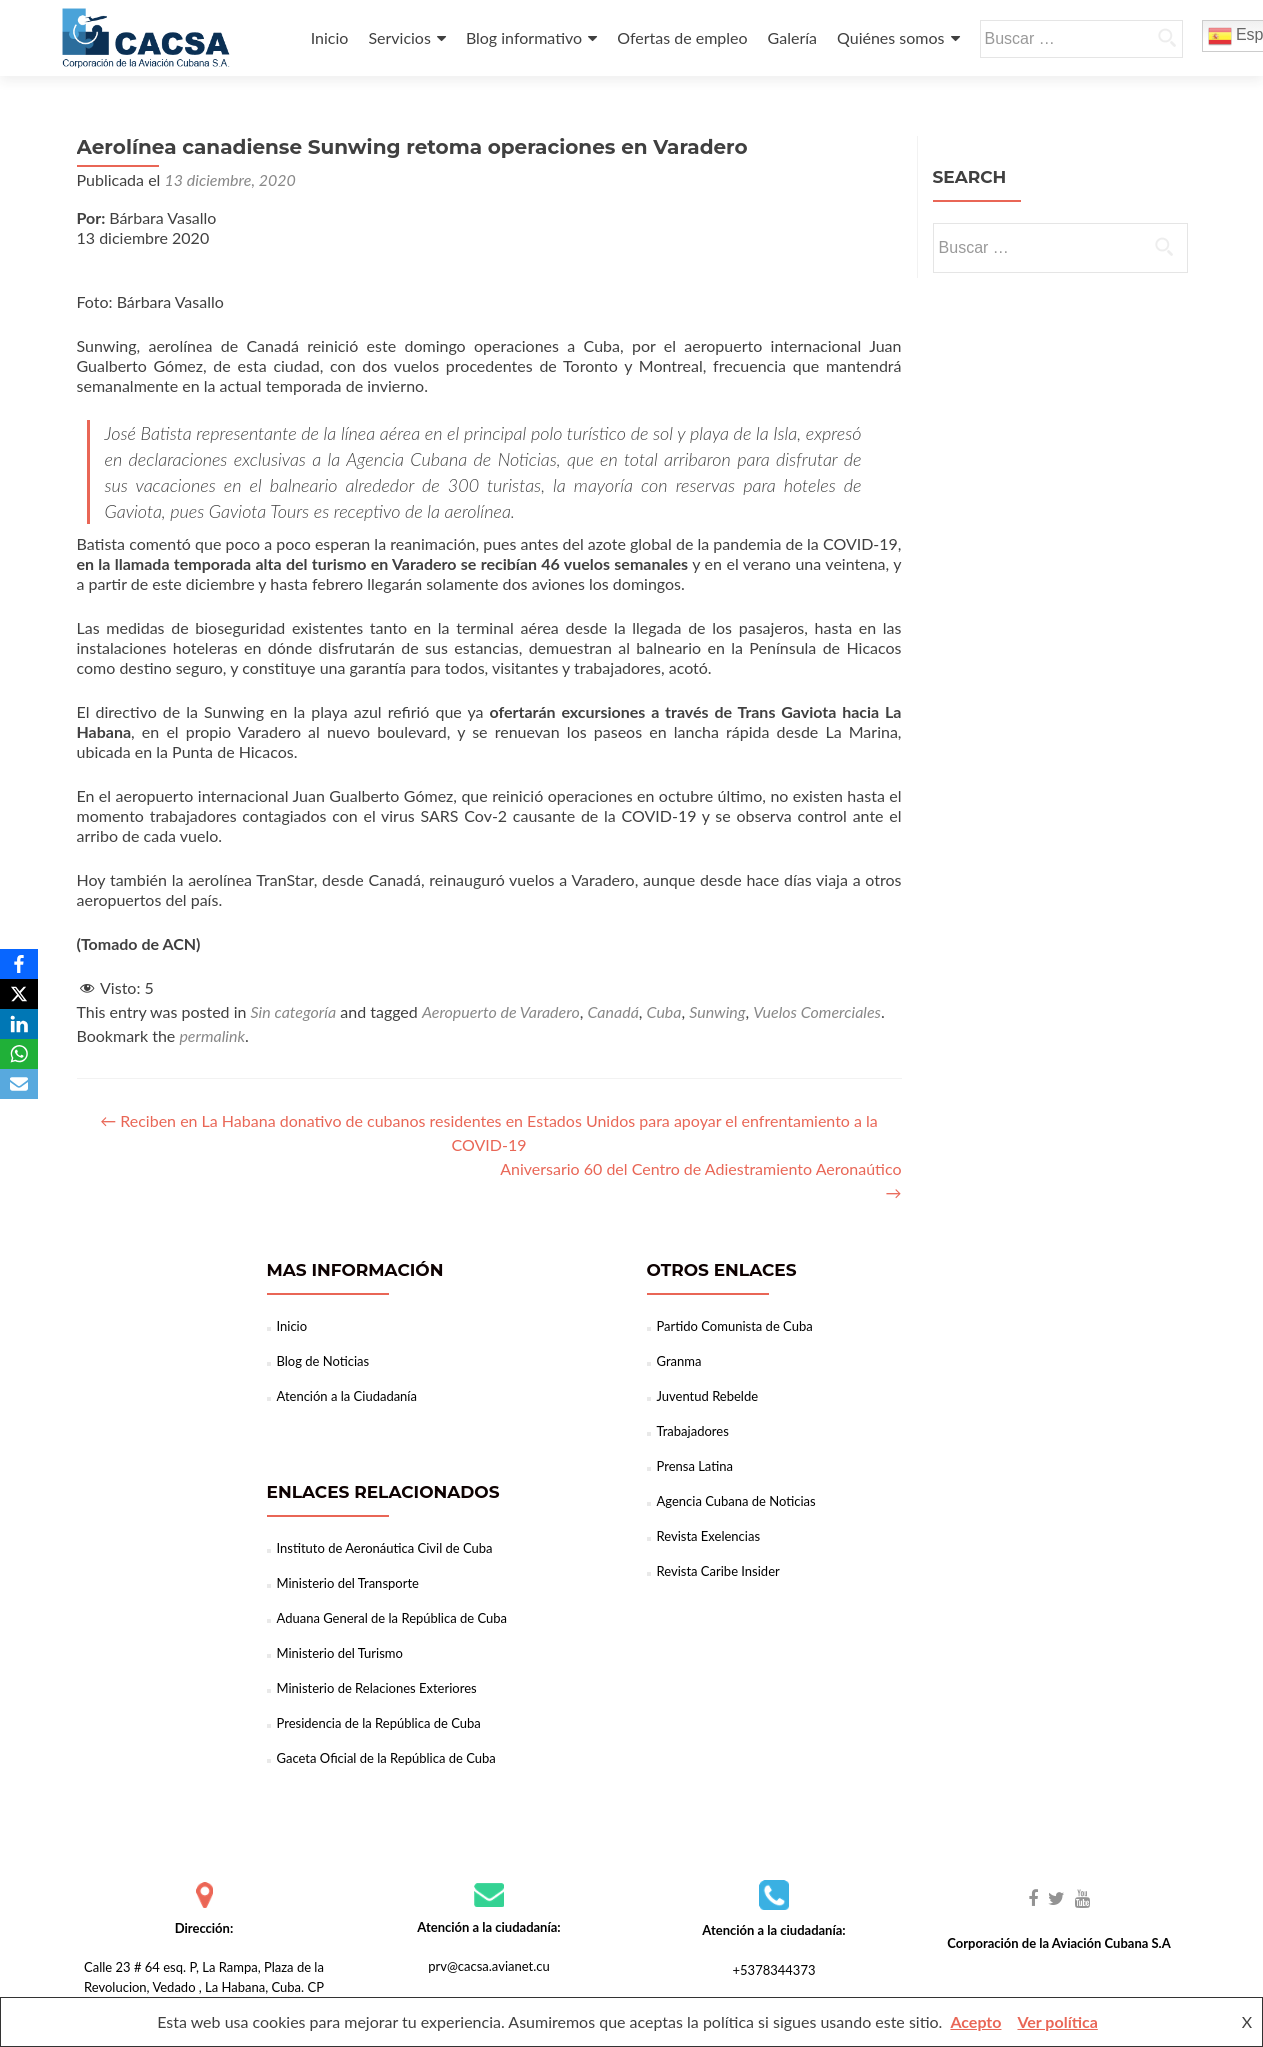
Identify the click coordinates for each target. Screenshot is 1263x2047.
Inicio (330, 37)
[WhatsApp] (19, 1054)
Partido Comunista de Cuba (735, 1326)
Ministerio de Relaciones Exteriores (377, 1688)
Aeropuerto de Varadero (501, 1011)
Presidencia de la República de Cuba (379, 1723)
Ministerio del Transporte (348, 1583)
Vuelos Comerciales (817, 1011)
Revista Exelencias (709, 1536)
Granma (679, 1361)
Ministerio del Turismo (340, 1653)
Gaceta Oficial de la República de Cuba (386, 1758)
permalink (212, 1035)
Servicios (399, 37)
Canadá (612, 1011)
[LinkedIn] (19, 1024)
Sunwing (717, 1011)
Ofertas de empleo (682, 37)
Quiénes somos (890, 37)
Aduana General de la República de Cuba (392, 1618)
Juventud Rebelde (708, 1396)
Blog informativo (524, 37)
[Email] (19, 1084)
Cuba (664, 1011)
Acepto (975, 2021)
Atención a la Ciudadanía (347, 1396)
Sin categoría (294, 1011)
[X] (19, 994)
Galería (792, 37)
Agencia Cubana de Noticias (736, 1501)
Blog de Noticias (323, 1361)
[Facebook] (19, 964)
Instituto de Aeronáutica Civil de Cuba (385, 1548)
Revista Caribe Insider (718, 1571)
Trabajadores (693, 1431)
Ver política (1057, 2021)
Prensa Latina (695, 1466)
